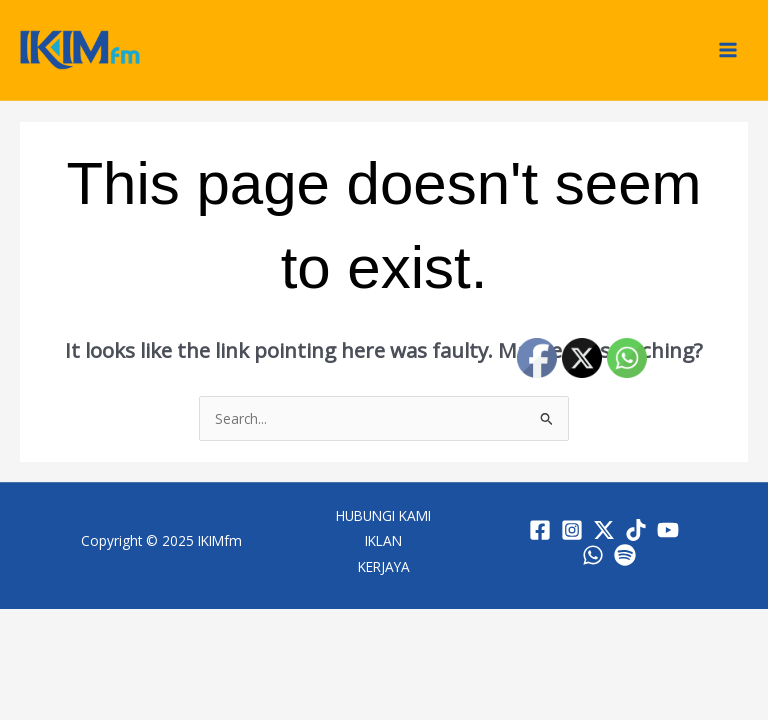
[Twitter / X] (604, 530)
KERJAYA (384, 566)
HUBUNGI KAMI (383, 515)
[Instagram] (572, 530)
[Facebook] (540, 530)
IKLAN (383, 540)
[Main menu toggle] (728, 50)
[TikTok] (636, 530)
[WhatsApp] (593, 555)
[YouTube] (668, 530)
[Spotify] (625, 555)
